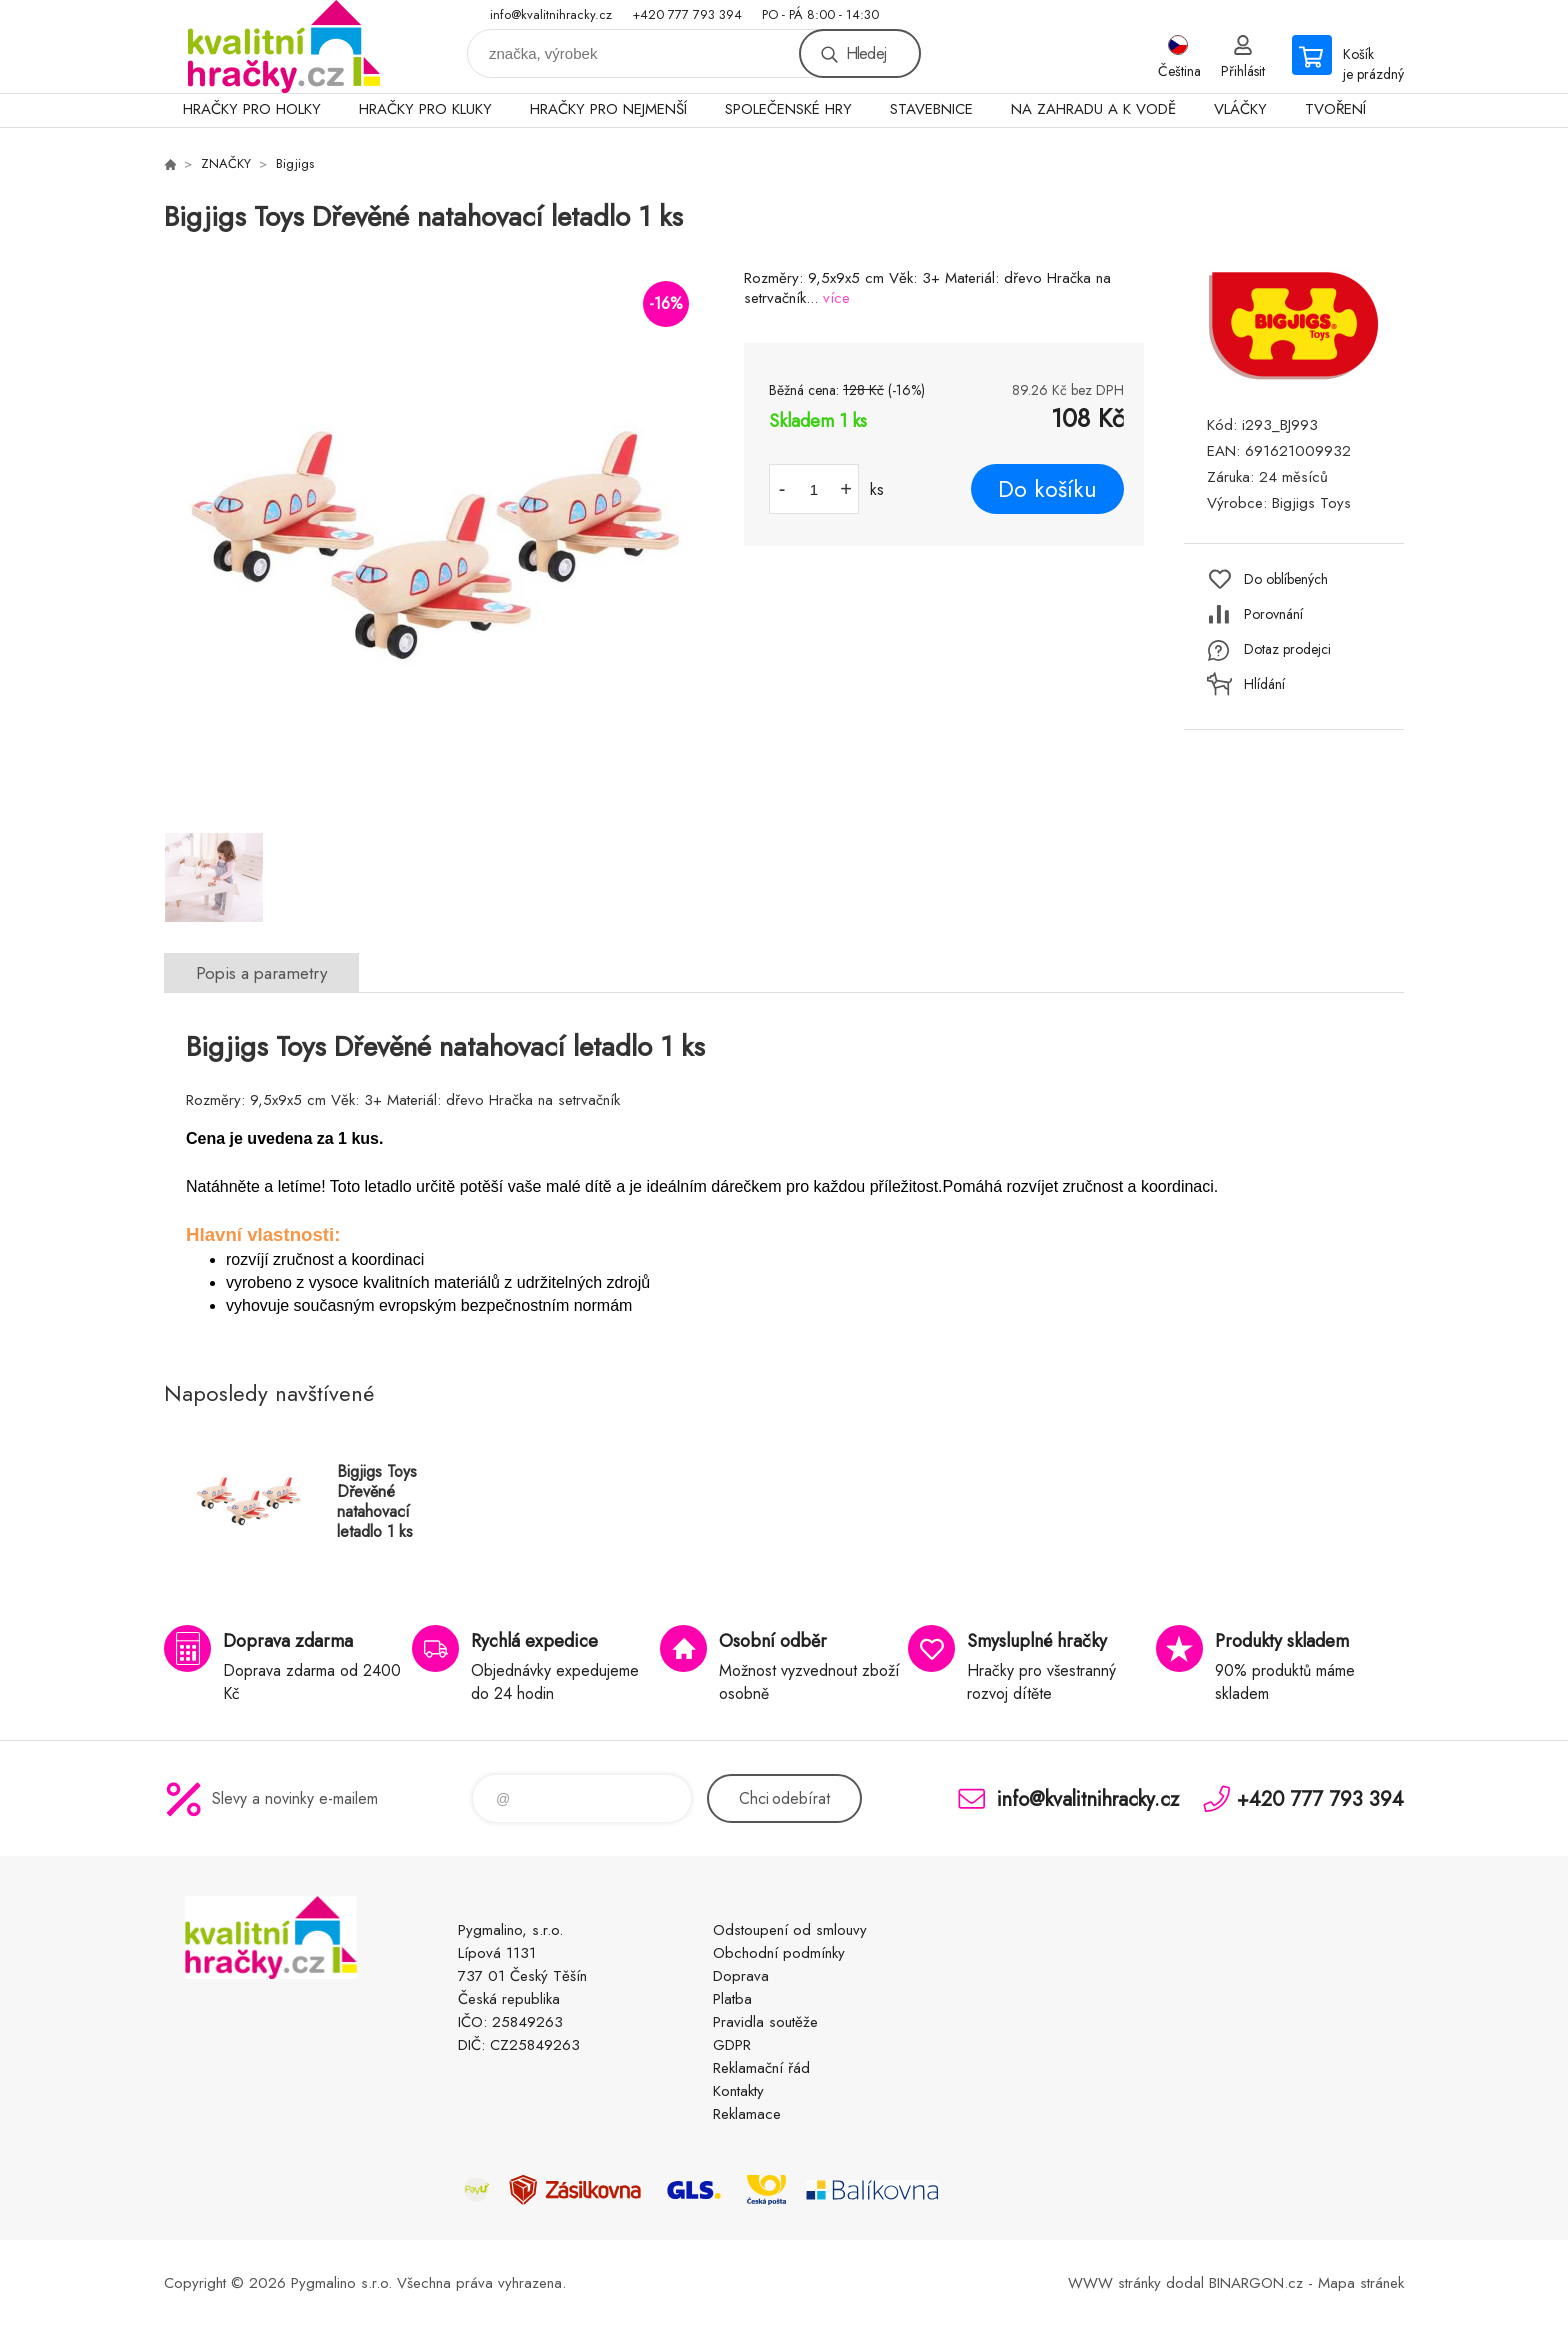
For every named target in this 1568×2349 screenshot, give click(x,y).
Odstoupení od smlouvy (790, 1930)
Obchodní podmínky (779, 1953)
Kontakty (738, 2091)
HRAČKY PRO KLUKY (425, 109)
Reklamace (747, 2114)
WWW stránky (1114, 2283)
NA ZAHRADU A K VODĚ (1093, 109)
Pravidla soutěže (765, 2022)
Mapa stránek (1361, 2283)
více (836, 298)
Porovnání (1273, 614)
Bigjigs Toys (1311, 503)
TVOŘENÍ (1335, 109)
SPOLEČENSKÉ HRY (788, 109)
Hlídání (1264, 684)
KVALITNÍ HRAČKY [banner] (284, 46)
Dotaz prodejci (1287, 649)
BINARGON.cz (1256, 2283)
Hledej (866, 53)
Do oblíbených (1286, 579)
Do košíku (1047, 489)
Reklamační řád (761, 2068)
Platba (732, 1999)
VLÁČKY (1240, 109)
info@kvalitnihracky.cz (551, 14)
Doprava (741, 1976)
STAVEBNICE (931, 109)
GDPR (732, 2045)
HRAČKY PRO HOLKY (252, 109)
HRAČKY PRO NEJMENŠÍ (608, 109)
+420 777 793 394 (687, 14)
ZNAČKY (226, 163)
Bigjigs (295, 163)
